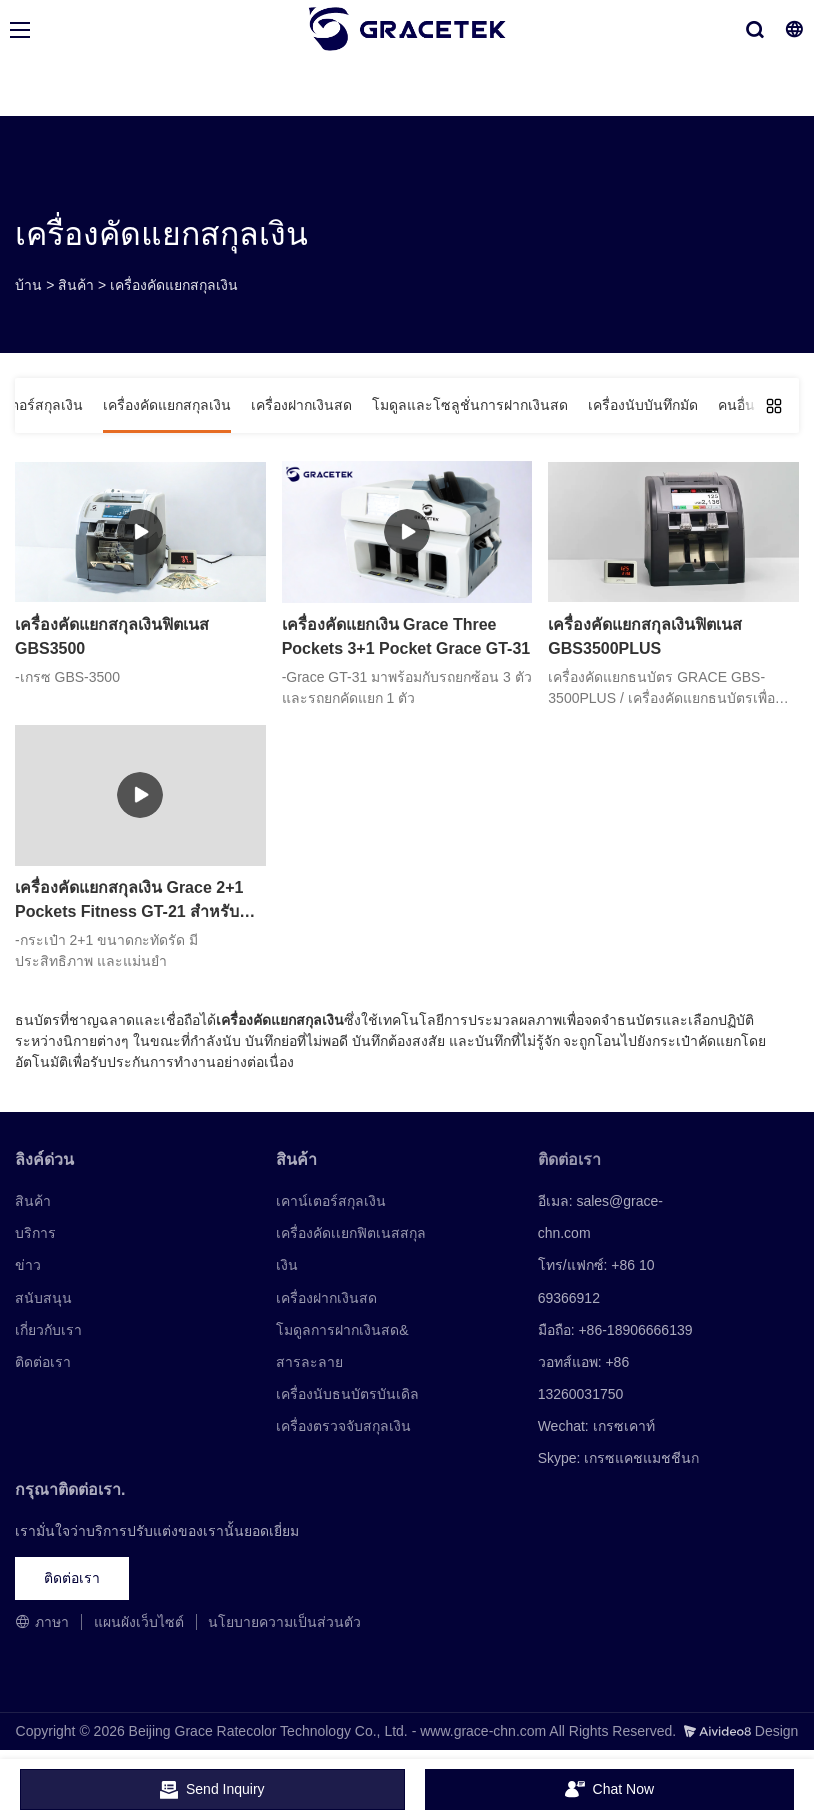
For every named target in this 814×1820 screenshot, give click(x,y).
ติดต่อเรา (43, 1362)
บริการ (35, 1233)
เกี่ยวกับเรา (48, 1330)
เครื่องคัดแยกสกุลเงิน (174, 285)
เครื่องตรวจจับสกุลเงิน (343, 1426)
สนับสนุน (43, 1298)
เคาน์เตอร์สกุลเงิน (331, 1201)
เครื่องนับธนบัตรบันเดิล (347, 1394)
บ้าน (28, 285)
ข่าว (28, 1265)
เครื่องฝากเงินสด (326, 1298)
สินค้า (76, 285)
